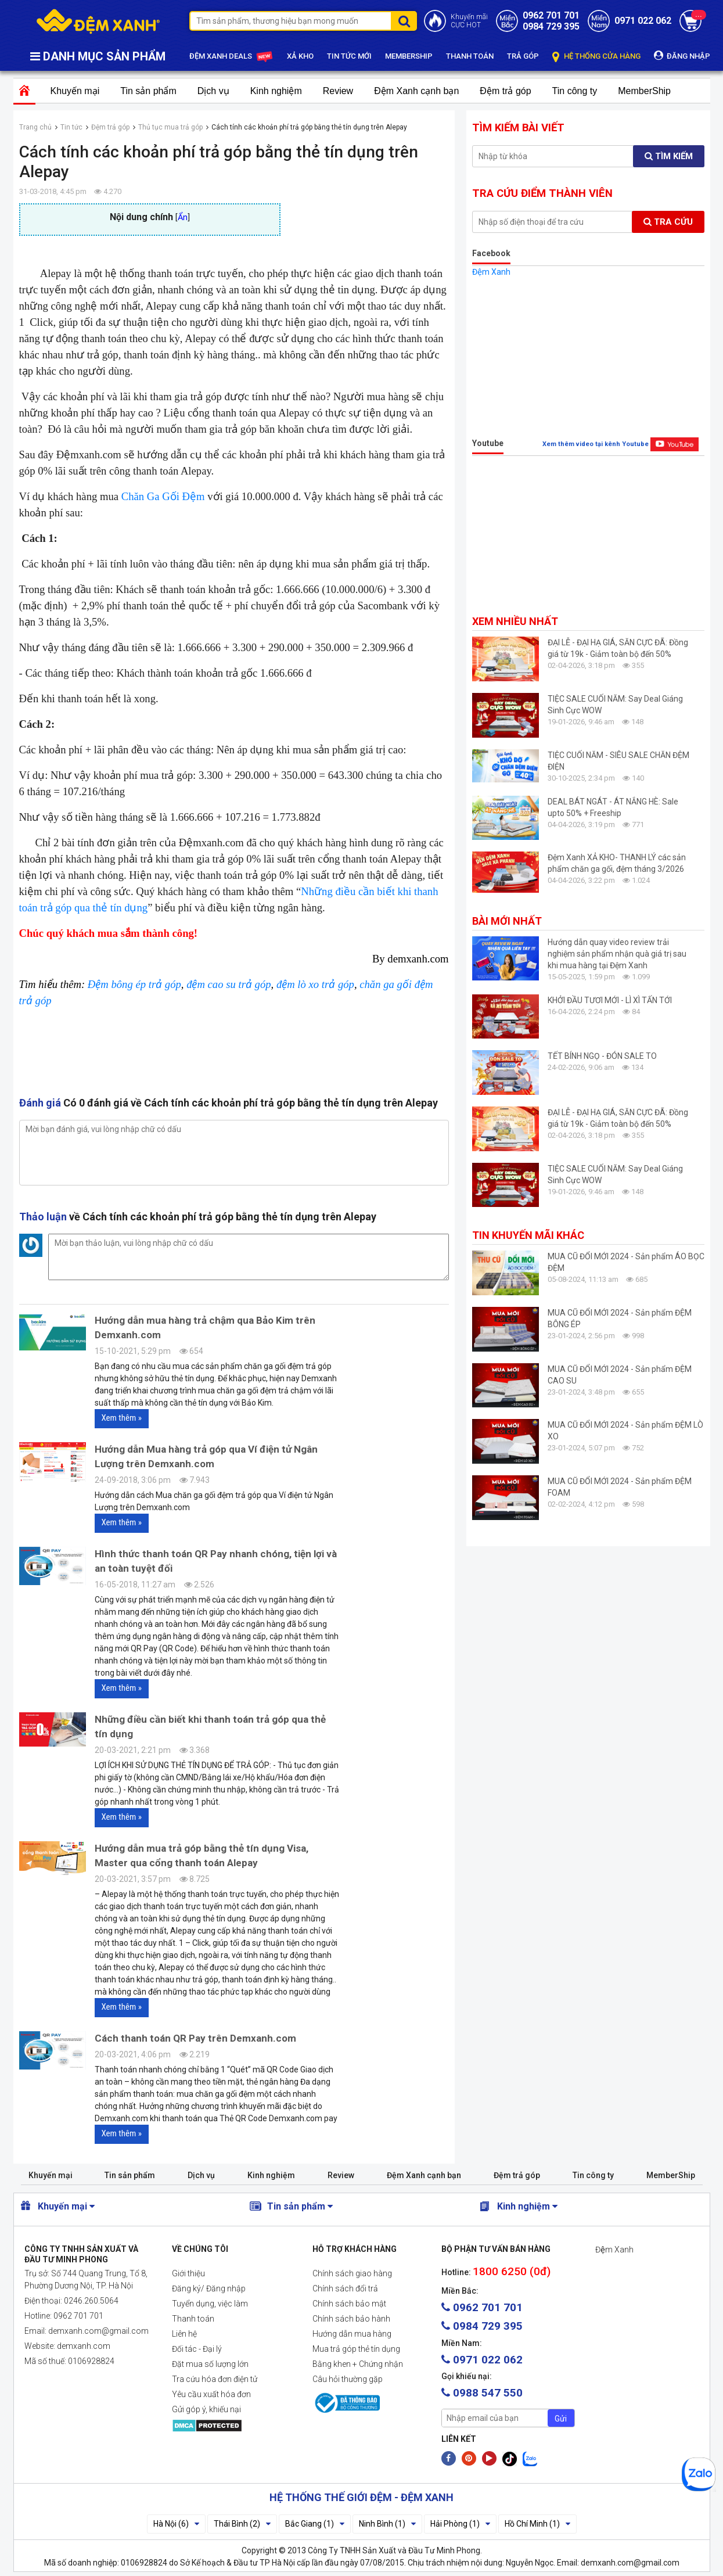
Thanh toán (193, 2318)
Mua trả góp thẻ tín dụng (356, 2349)
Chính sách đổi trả (345, 2288)
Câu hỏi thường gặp (347, 2379)
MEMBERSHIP (409, 56)
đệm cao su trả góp (228, 984)
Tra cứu (668, 222)
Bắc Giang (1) (314, 2523)
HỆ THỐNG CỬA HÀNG (596, 57)
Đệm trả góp (505, 91)
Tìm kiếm (669, 156)
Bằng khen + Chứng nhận (357, 2364)
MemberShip (644, 91)
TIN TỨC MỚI (349, 56)
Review (338, 91)
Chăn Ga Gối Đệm (163, 496)
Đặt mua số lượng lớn (210, 2364)
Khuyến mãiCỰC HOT (469, 21)
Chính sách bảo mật (349, 2303)
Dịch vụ (213, 91)
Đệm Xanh (491, 271)
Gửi (561, 2418)
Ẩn (183, 217)
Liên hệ (184, 2333)
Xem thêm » (122, 1418)
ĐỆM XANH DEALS (231, 57)
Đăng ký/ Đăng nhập (209, 2288)
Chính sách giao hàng (352, 2273)
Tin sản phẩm (148, 91)
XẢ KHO (300, 56)
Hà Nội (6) (176, 2523)
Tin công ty (575, 91)
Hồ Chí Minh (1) (537, 2523)
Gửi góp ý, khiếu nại (206, 2409)
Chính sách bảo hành (351, 2318)
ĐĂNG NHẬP (682, 55)
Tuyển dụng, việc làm (210, 2303)
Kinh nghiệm (276, 91)
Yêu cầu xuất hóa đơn (211, 2394)
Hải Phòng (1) (460, 2523)
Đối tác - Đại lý (197, 2349)
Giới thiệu (188, 2273)
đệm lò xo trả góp (315, 984)
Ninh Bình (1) (387, 2523)
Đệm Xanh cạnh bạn (416, 91)
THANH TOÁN (470, 56)
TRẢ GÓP (523, 56)
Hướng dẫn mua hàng (351, 2333)
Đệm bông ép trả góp (134, 984)
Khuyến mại (75, 91)
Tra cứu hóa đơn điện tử (214, 2379)
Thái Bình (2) (242, 2523)
